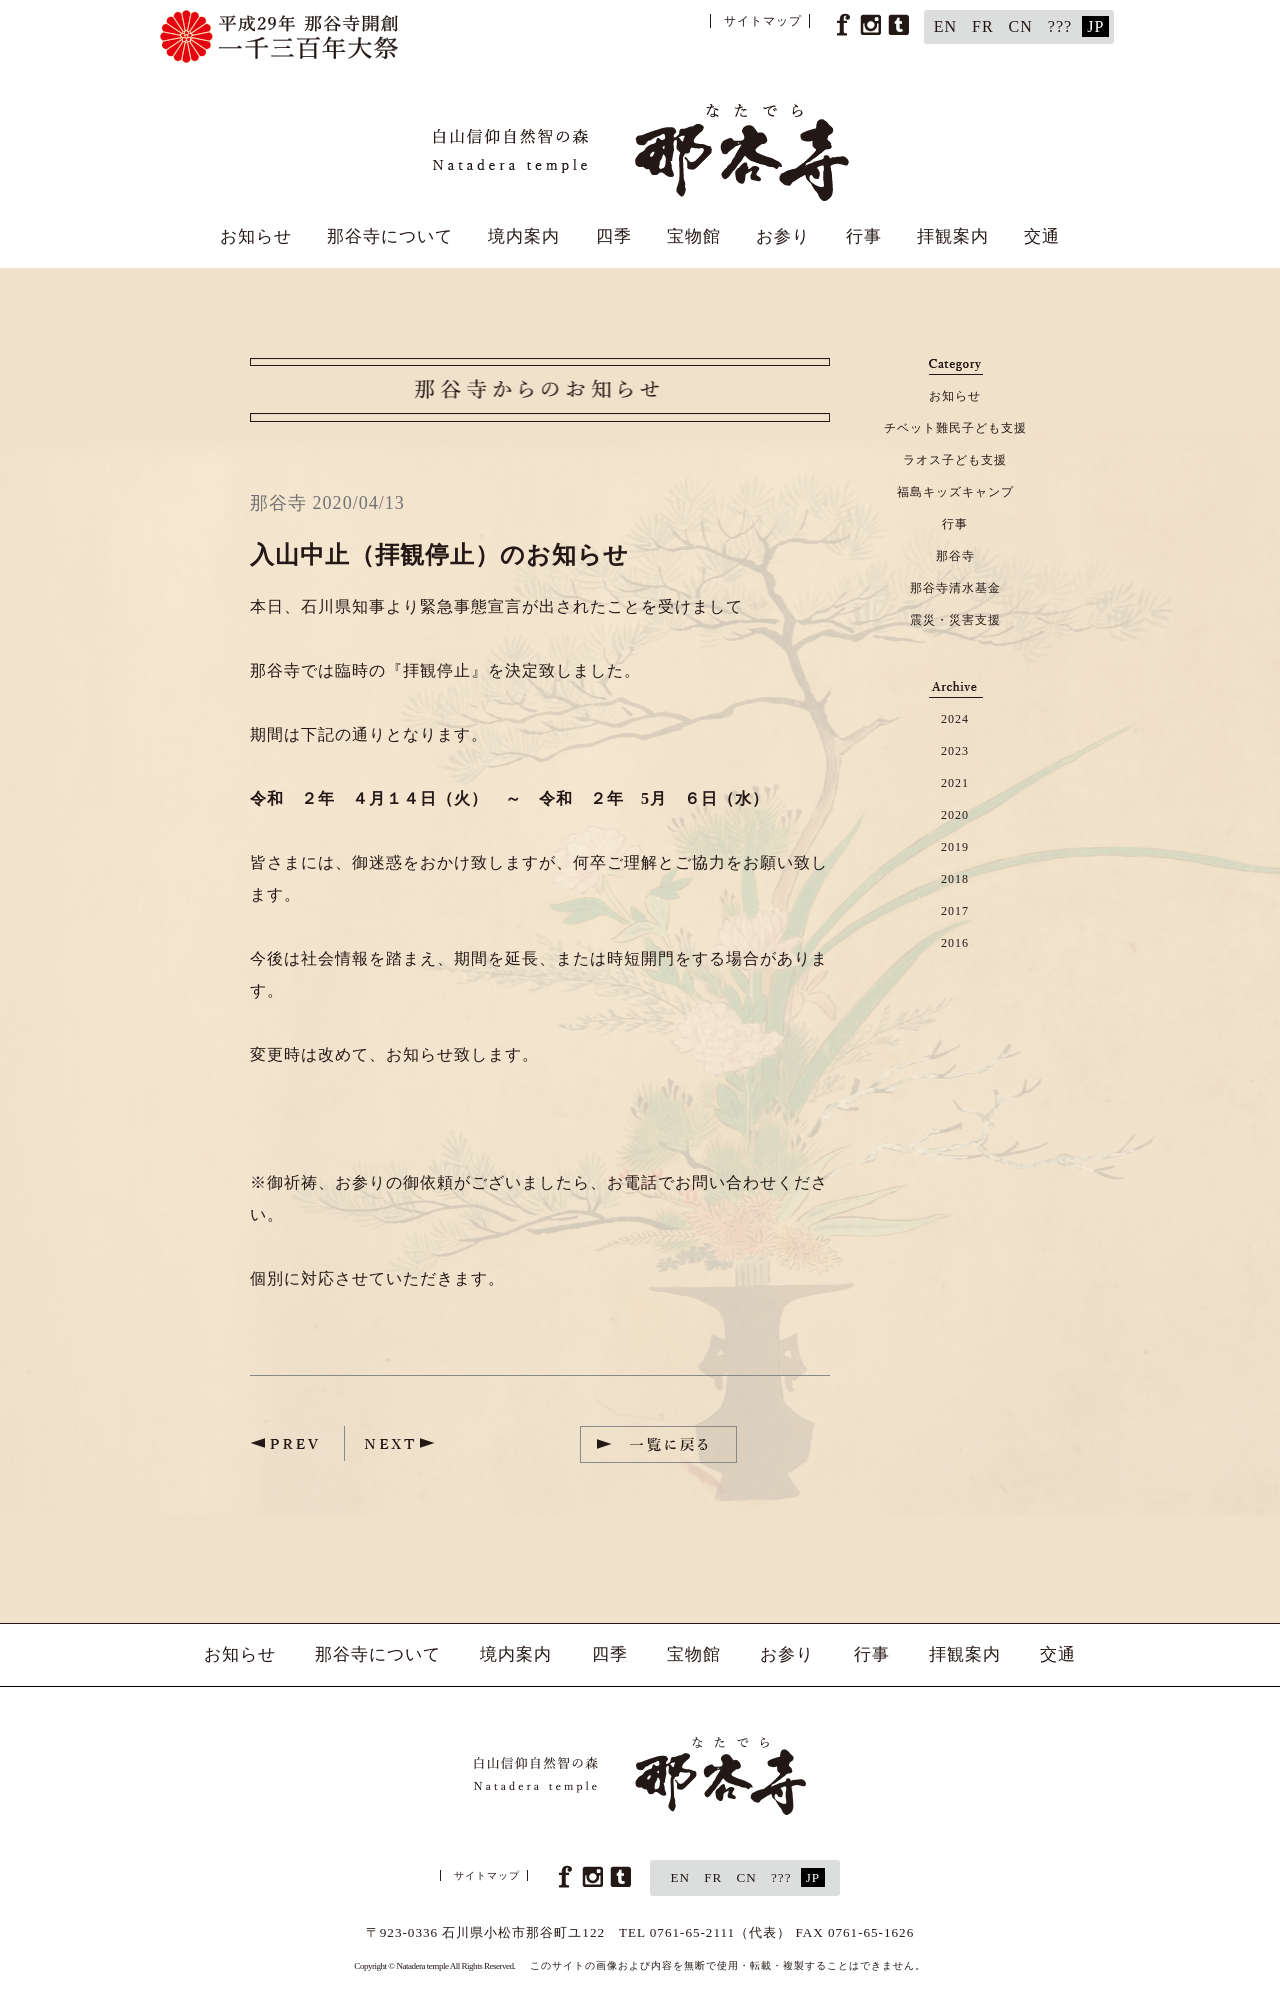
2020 (955, 815)
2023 (955, 751)
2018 (955, 879)
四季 (614, 236)
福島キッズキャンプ (955, 492)
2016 (955, 943)
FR (983, 26)
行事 (864, 236)
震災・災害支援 (955, 620)
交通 (1042, 236)
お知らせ (256, 236)
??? (1060, 26)
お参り (783, 236)
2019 (955, 847)
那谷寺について (390, 236)
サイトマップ (763, 21)
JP (1095, 26)
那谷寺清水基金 (955, 588)
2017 (955, 911)
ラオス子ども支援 (955, 460)
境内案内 (524, 236)
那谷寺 (955, 556)
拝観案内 (953, 236)
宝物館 (694, 236)
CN (1021, 26)
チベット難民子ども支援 (955, 428)
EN (945, 26)
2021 (955, 783)
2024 (955, 719)
